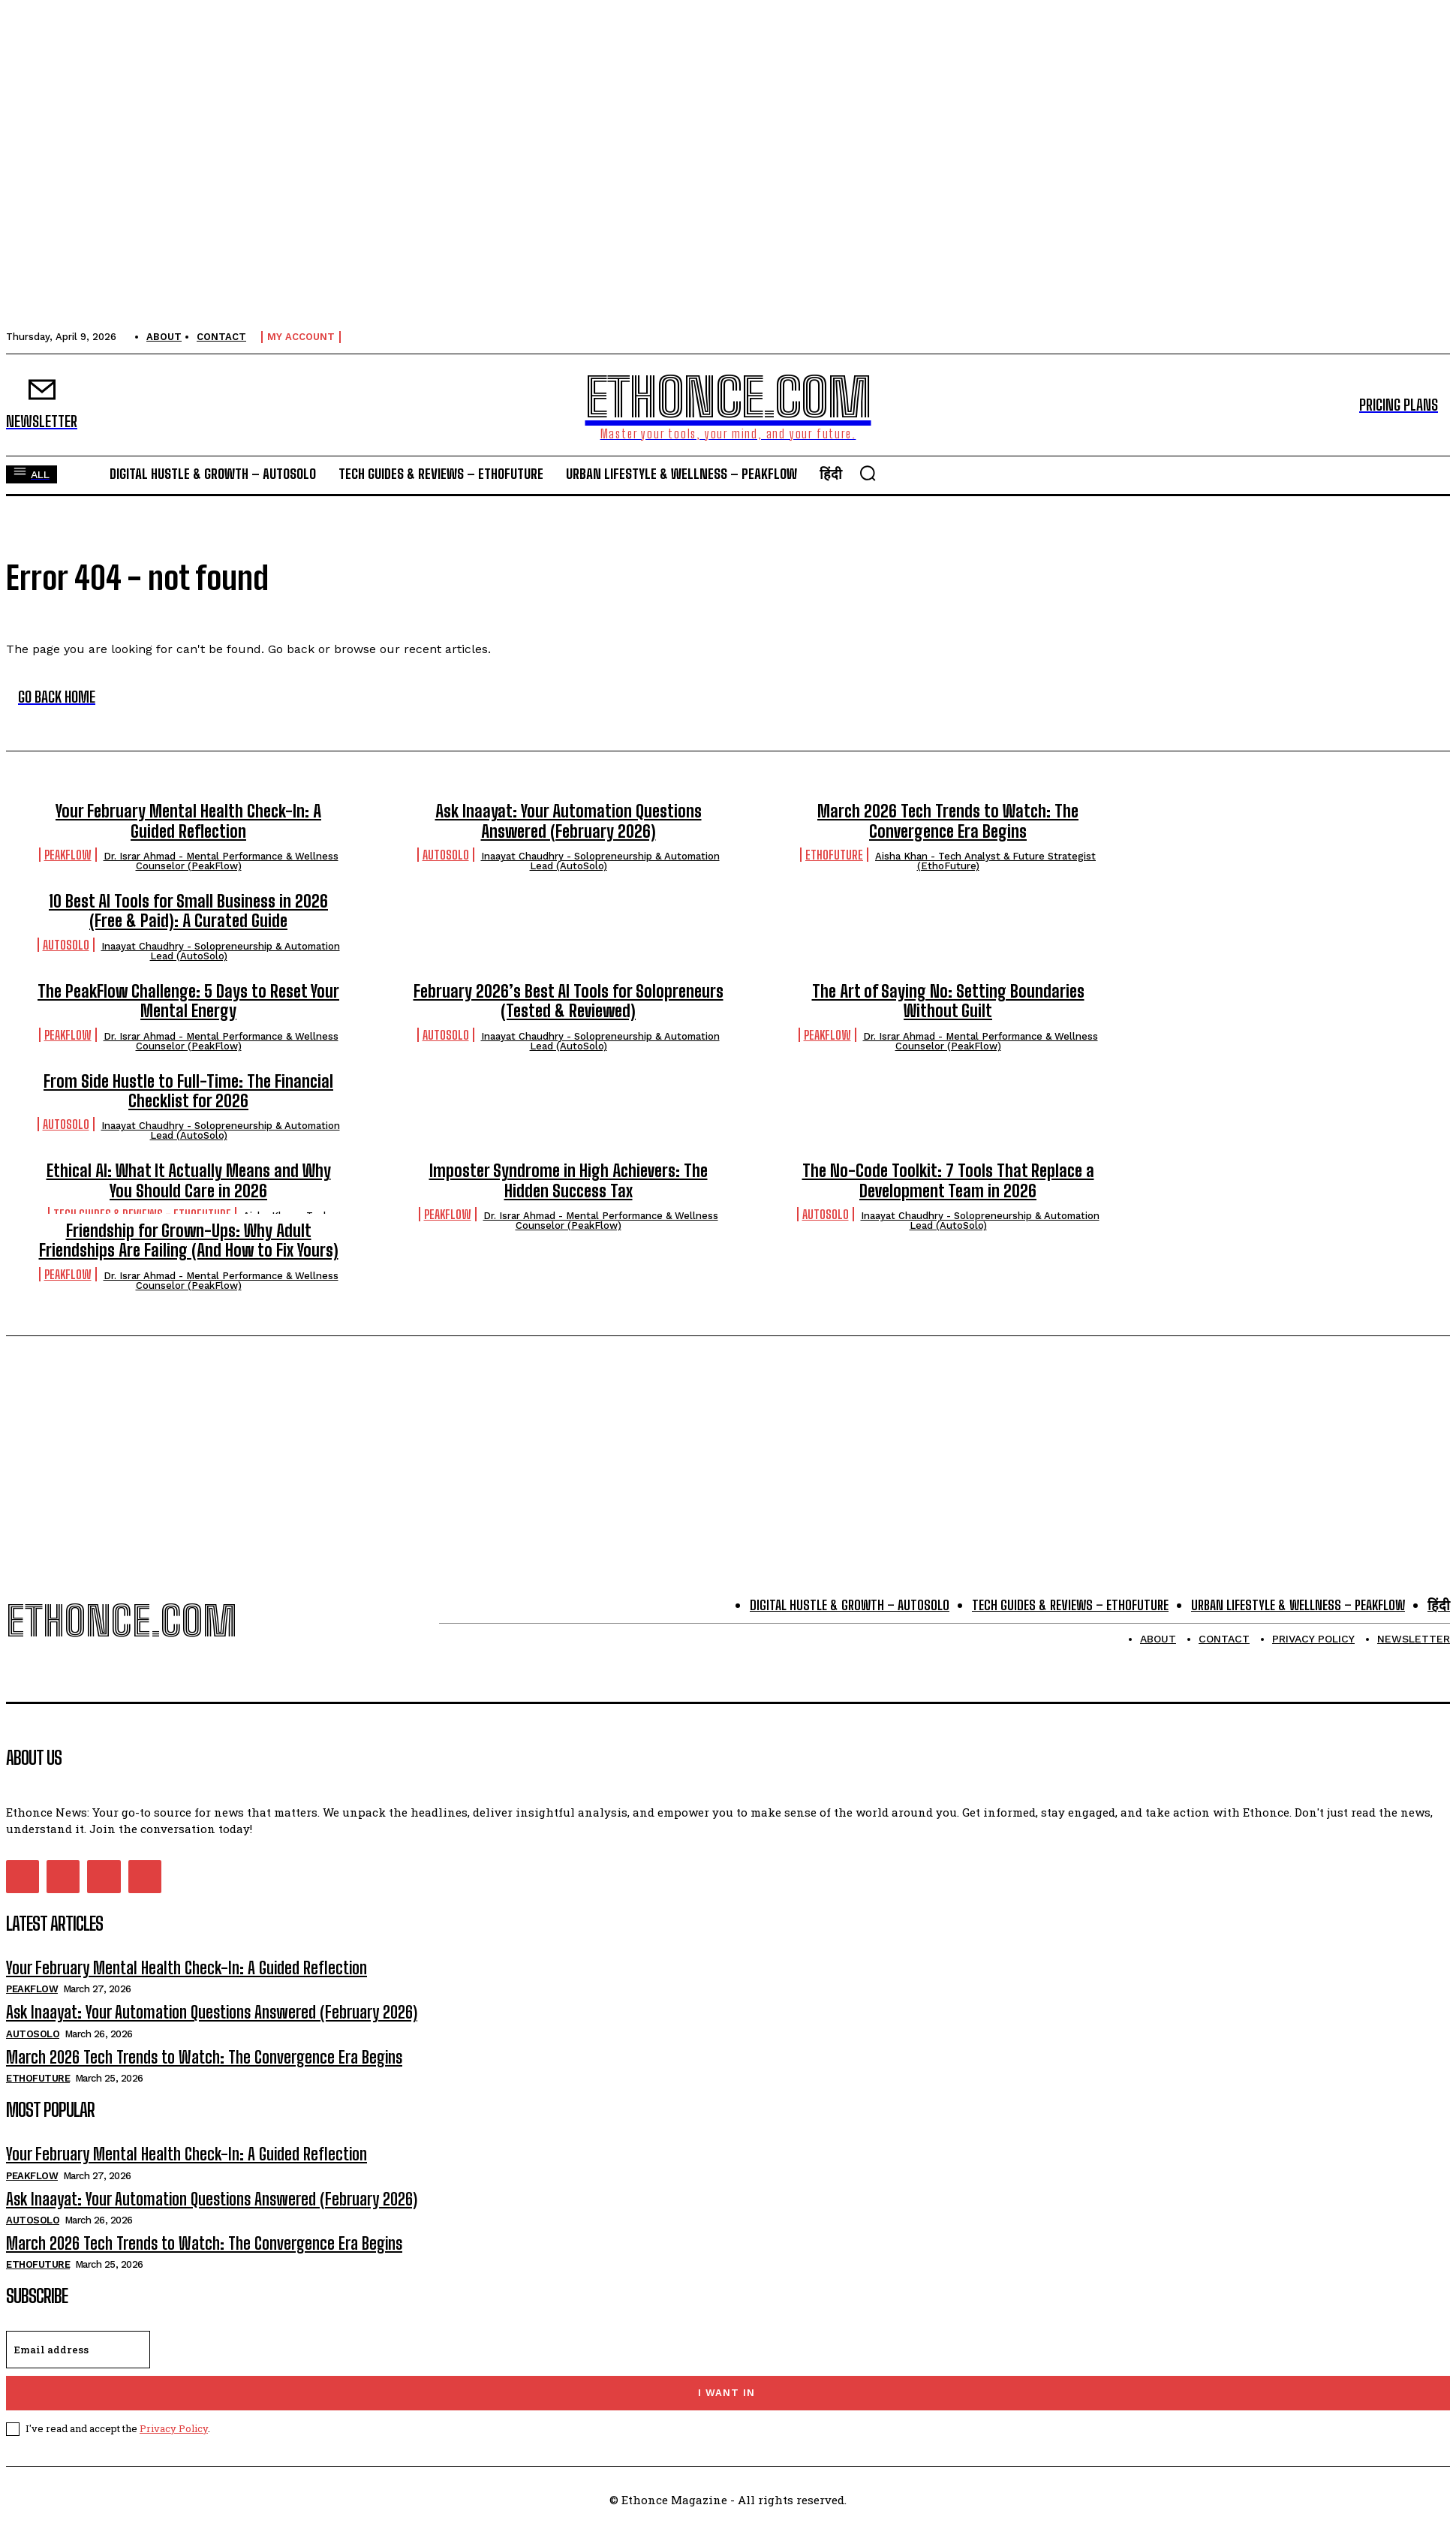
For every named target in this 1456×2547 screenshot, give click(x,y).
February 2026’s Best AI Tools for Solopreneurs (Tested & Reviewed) (568, 1001)
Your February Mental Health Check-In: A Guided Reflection (188, 821)
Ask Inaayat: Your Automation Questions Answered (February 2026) (568, 821)
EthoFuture (834, 854)
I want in (726, 2392)
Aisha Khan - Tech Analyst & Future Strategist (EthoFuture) (985, 861)
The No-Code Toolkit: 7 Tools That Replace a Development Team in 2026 (948, 1180)
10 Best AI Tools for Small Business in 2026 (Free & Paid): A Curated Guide (188, 911)
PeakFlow (68, 854)
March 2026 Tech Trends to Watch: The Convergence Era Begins (947, 821)
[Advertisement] (728, 1440)
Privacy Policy (174, 2428)
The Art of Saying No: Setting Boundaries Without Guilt (948, 1001)
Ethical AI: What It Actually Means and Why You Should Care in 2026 (189, 1180)
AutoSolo (446, 854)
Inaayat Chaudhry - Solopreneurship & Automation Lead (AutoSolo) (600, 861)
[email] (78, 2349)
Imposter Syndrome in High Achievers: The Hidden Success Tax (568, 1180)
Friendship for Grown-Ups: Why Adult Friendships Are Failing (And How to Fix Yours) (188, 1240)
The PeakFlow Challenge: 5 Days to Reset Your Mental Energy (188, 1001)
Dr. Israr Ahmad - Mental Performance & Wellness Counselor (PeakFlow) (221, 861)
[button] (868, 473)
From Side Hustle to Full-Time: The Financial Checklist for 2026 (188, 1091)
